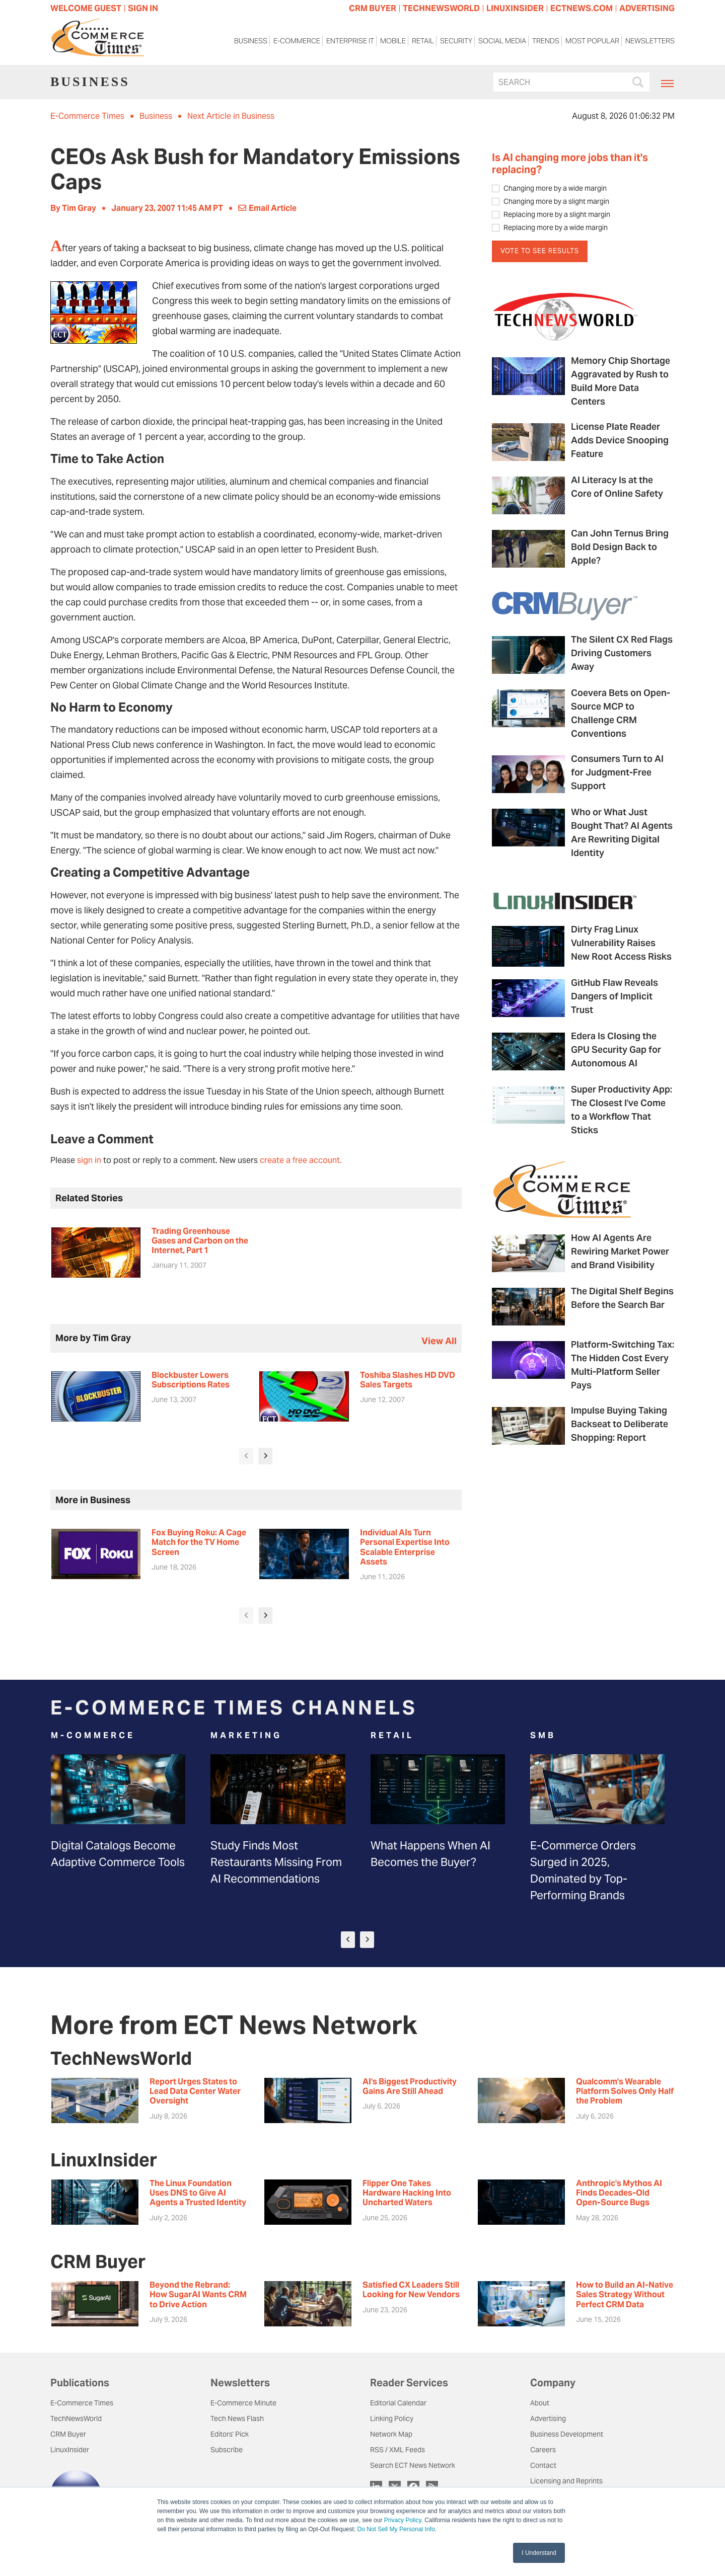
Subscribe (226, 2449)
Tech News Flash (237, 2418)
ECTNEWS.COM (581, 8)
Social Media (502, 44)
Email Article (267, 208)
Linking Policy (391, 2418)
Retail (423, 44)
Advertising (548, 2418)
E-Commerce (296, 44)
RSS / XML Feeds (397, 2449)
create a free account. (301, 1160)
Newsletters (650, 44)
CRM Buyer (68, 2434)
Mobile (393, 44)
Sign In (143, 8)
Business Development (566, 2434)
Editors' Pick (229, 2434)
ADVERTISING (647, 8)
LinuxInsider (69, 2449)
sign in (89, 1160)
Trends (545, 44)
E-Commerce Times (87, 116)
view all (439, 1341)
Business (250, 44)
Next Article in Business (230, 116)
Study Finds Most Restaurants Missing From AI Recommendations (276, 1862)
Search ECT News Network (412, 2465)
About (539, 2402)
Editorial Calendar (398, 2402)
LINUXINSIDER (515, 8)
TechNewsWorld (76, 2418)
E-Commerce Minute (243, 2402)
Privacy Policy (402, 2520)
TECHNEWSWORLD (441, 8)
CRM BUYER (372, 8)
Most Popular (592, 44)
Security (456, 44)
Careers (543, 2449)
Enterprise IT (350, 44)
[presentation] (246, 1456)
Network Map (391, 2434)
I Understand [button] (539, 2552)
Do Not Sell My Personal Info (396, 2529)
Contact (543, 2465)
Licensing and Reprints (566, 2480)
